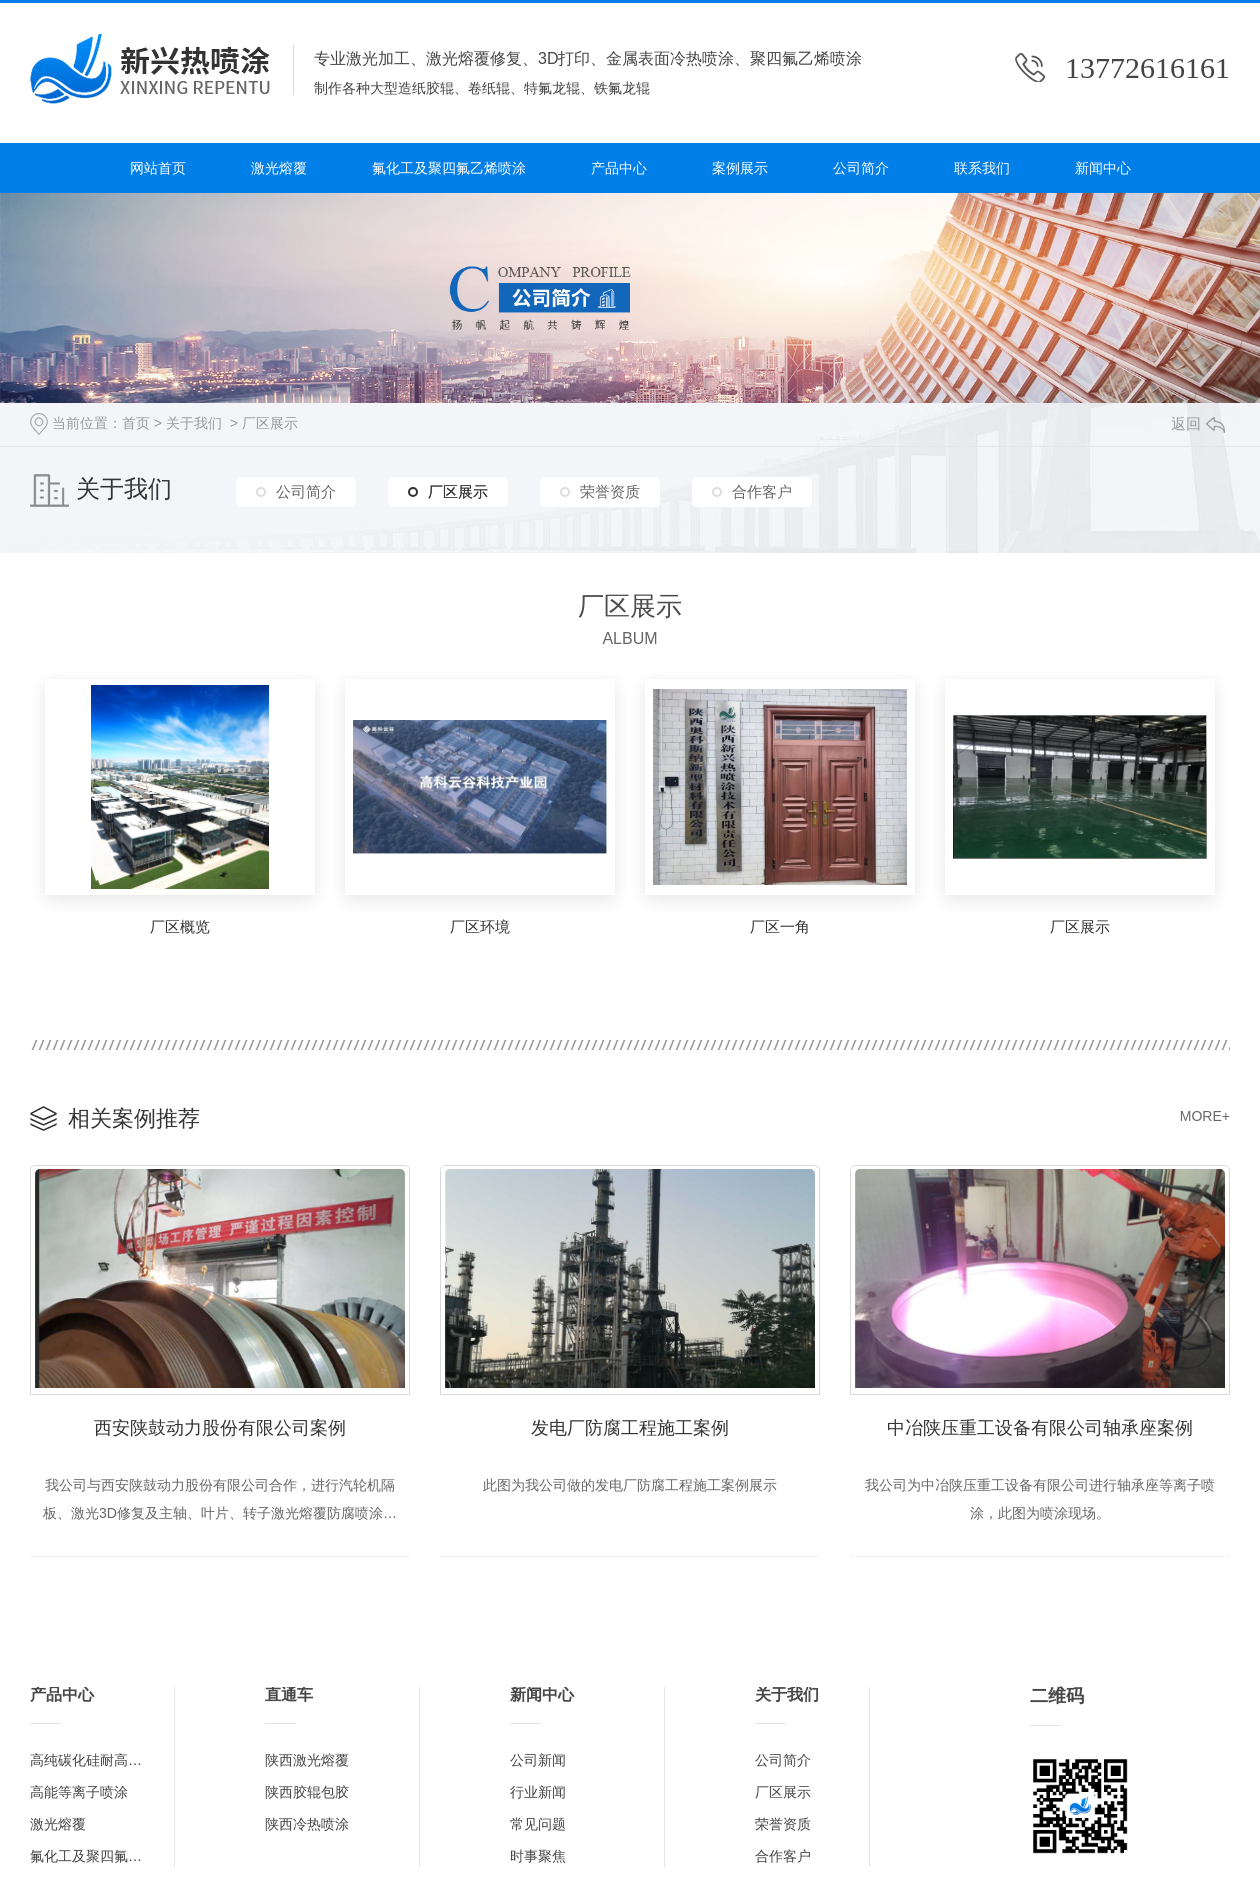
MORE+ (1205, 1116)
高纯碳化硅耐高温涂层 (92, 1760)
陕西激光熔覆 (307, 1760)
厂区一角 (780, 926)
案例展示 (740, 168)
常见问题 (538, 1824)
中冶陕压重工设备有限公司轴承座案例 (1040, 1428)
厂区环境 (480, 926)
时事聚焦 (538, 1856)
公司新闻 (538, 1760)
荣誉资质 (610, 491)
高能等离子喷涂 (79, 1792)
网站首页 (158, 168)
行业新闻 (538, 1792)
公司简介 (861, 168)
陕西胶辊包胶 (307, 1792)
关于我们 (194, 423)
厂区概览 (180, 926)
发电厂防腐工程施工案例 (630, 1428)
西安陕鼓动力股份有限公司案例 (220, 1428)
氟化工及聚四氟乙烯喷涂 (449, 168)
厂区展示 (270, 423)
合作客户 (762, 491)
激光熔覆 (279, 168)
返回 (1198, 423)
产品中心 (619, 168)
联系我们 (982, 168)
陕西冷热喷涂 (307, 1824)
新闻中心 (1103, 168)
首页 (136, 423)
